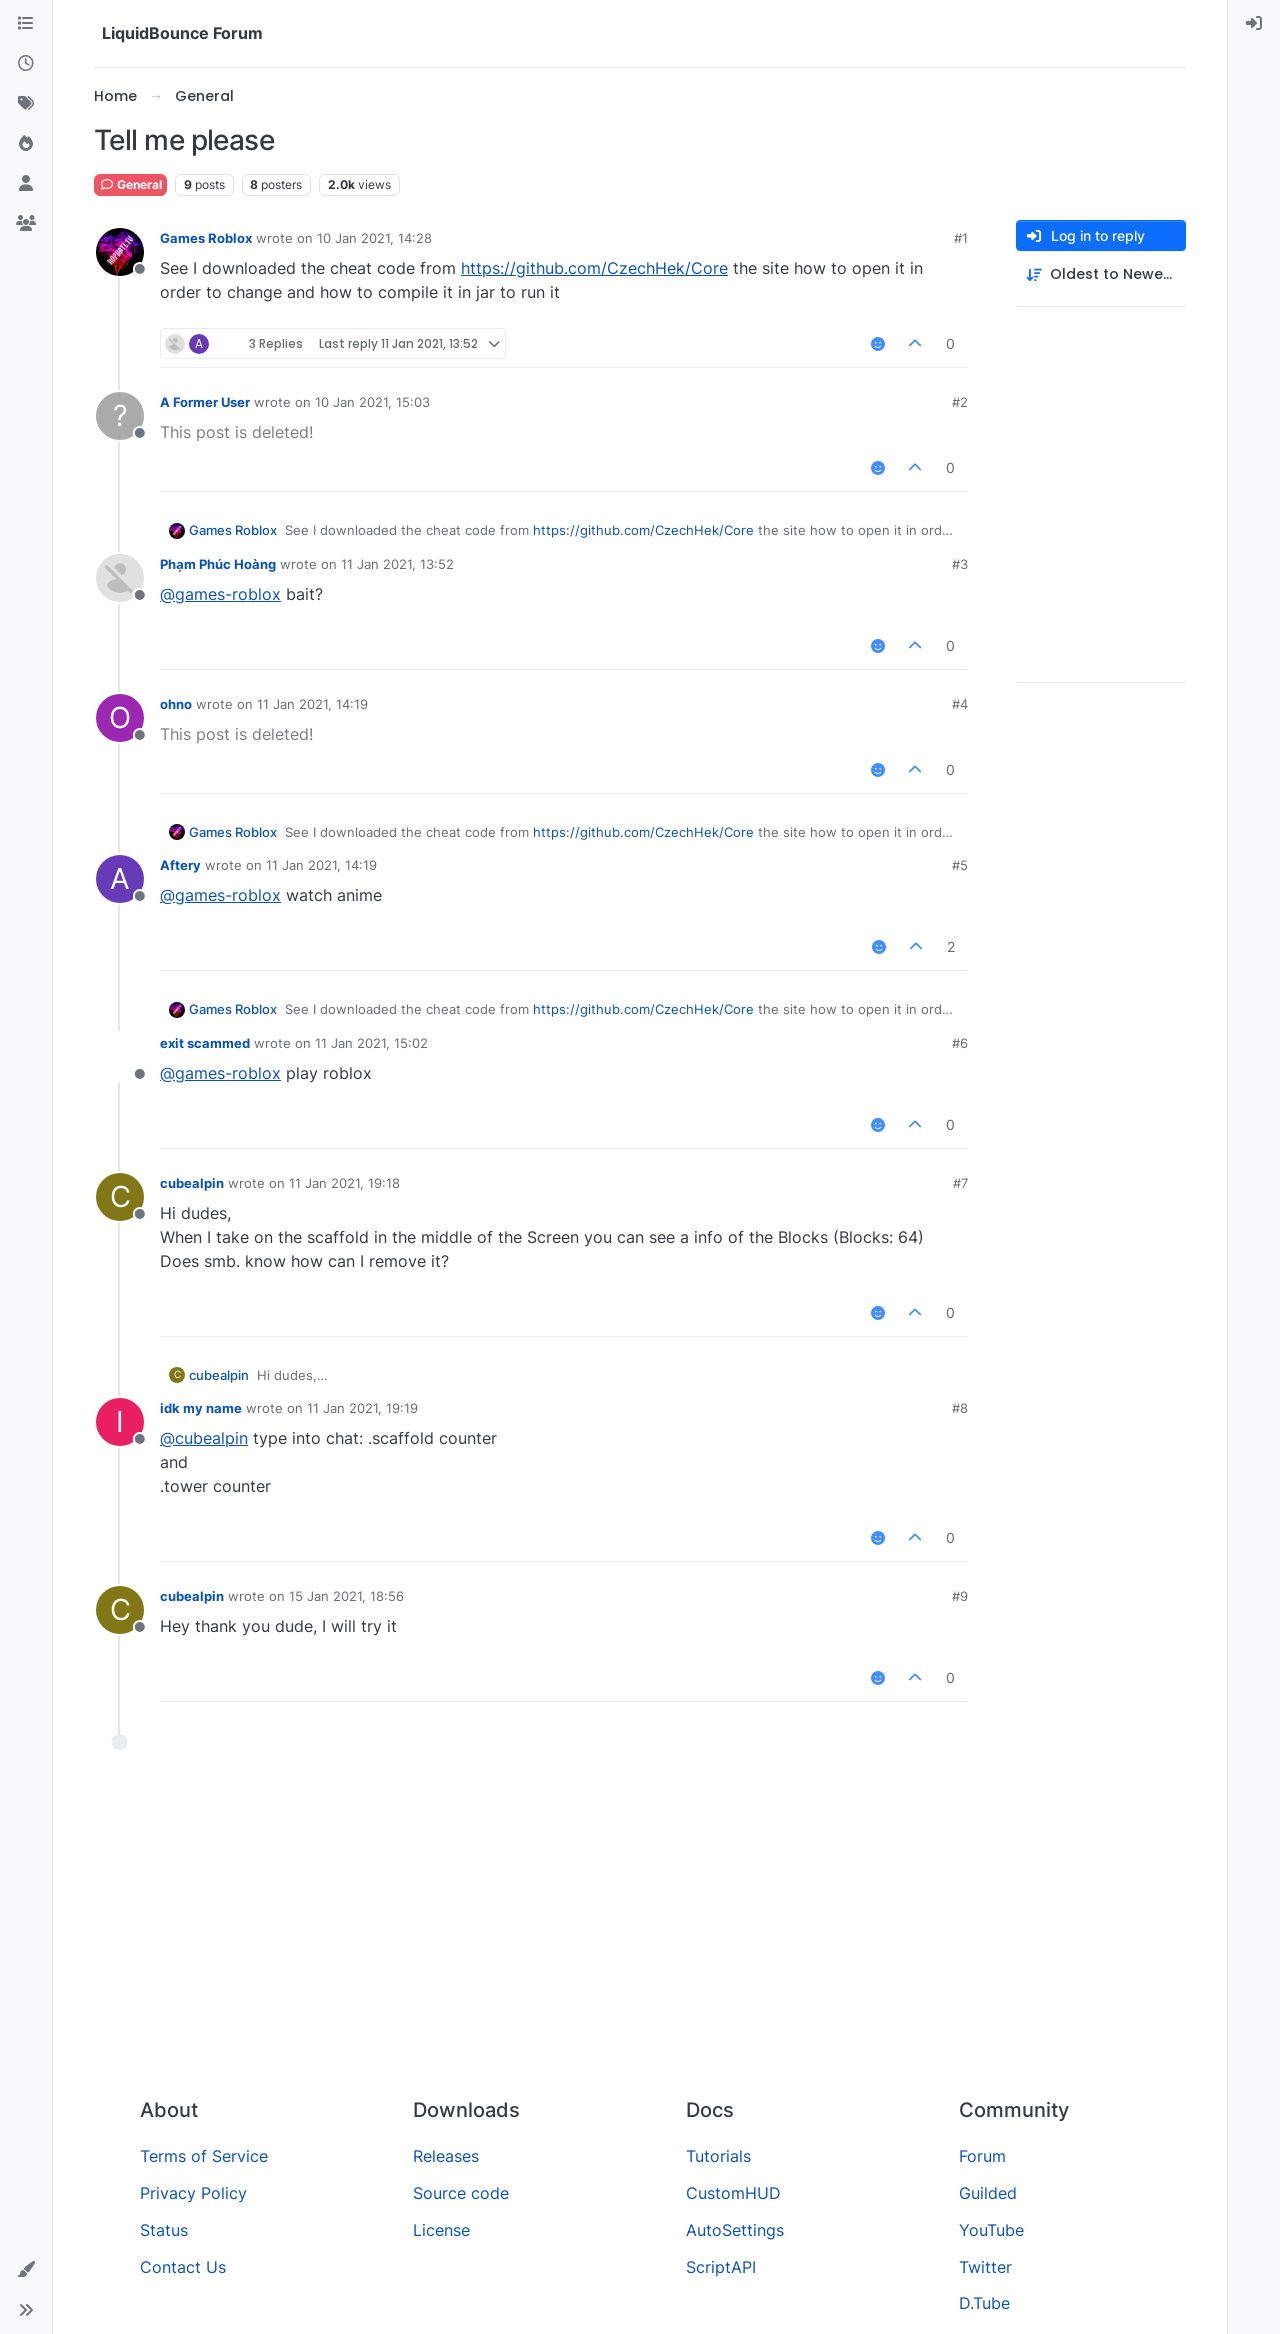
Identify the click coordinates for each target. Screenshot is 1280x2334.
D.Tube (984, 2303)
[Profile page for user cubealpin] (120, 1197)
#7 (960, 1183)
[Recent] (26, 64)
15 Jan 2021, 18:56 (346, 1596)
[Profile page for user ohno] (120, 718)
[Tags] (26, 104)
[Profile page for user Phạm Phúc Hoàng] (120, 578)
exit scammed (205, 1043)
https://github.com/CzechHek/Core (594, 268)
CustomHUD (733, 2193)
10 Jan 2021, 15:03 (372, 402)
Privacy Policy (193, 2193)
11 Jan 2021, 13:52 (397, 564)
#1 (961, 238)
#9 (960, 1596)
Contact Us (183, 2267)
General (130, 184)
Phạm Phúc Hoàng (218, 564)
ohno (176, 704)
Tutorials (718, 2156)
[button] (26, 2270)
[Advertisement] (640, 1932)
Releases (446, 2156)
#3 (960, 564)
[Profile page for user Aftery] (120, 879)
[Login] (1254, 24)
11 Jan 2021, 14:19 (312, 704)
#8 (960, 1408)
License (441, 2230)
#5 (960, 865)
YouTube (991, 2230)
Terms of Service (204, 2156)
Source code (461, 2193)
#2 (960, 402)
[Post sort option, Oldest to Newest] (1101, 274)
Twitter (985, 2267)
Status (164, 2230)
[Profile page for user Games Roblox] (120, 252)
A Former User (205, 402)
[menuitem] (1254, 24)
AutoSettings (735, 2230)
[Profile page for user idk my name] (120, 1422)
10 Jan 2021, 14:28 (374, 238)
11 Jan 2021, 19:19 (362, 1408)
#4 (960, 704)
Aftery (180, 865)
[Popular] (26, 144)
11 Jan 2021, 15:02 (371, 1043)
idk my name (201, 1408)
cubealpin (192, 1183)
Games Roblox (206, 238)
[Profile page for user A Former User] (120, 416)
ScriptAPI (721, 2267)
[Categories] (26, 24)
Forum (982, 2156)
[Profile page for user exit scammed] (120, 1057)
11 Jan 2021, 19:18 (344, 1183)
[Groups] (26, 224)
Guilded (988, 2193)
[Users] (26, 184)
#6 (960, 1043)
